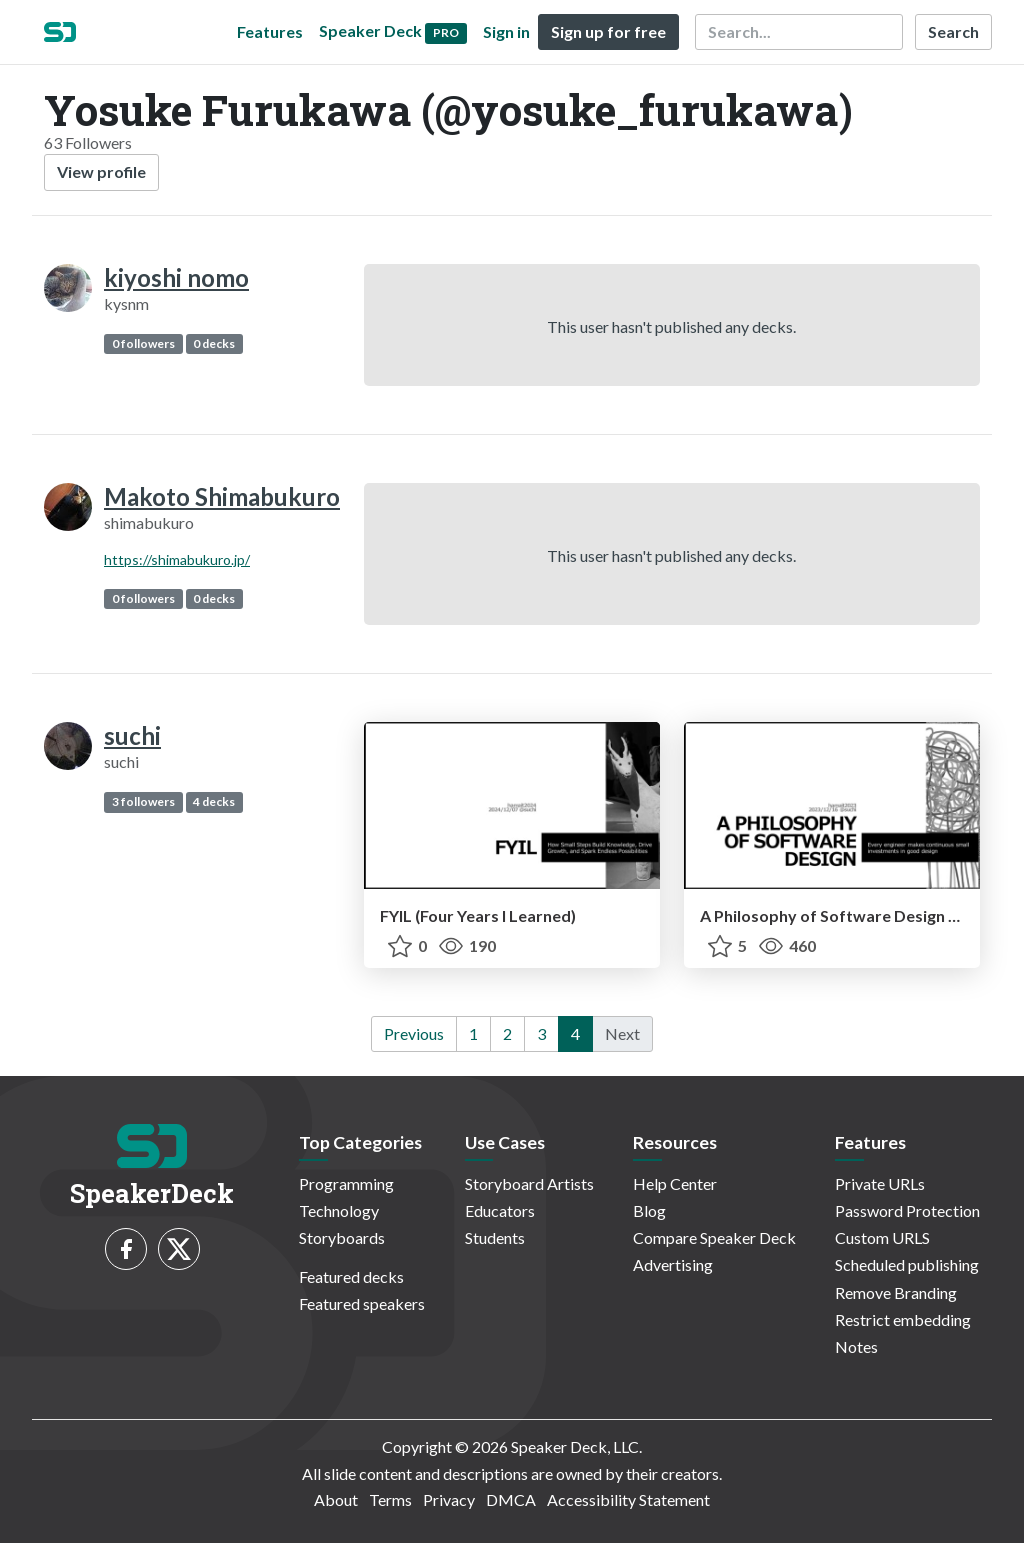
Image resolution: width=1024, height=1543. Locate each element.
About (336, 1499)
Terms (390, 1499)
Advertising (673, 1264)
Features (270, 31)
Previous (414, 1033)
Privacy (449, 1499)
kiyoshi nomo (176, 277)
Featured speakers (362, 1303)
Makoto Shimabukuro (222, 496)
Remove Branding (896, 1292)
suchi (132, 735)
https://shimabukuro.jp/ (177, 559)
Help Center (675, 1183)
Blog (649, 1210)
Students (495, 1237)
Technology (339, 1210)
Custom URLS (882, 1237)
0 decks (214, 343)
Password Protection (907, 1210)
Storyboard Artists (529, 1183)
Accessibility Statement (628, 1499)
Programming (346, 1183)
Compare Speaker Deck (714, 1237)
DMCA (511, 1499)
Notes (856, 1346)
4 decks (214, 801)
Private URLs (880, 1183)
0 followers (143, 343)
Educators (500, 1210)
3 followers (143, 801)
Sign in (506, 31)
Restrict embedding (903, 1319)
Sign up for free (608, 31)
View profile (101, 171)
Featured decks (351, 1276)
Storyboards (342, 1237)
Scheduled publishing (907, 1264)
